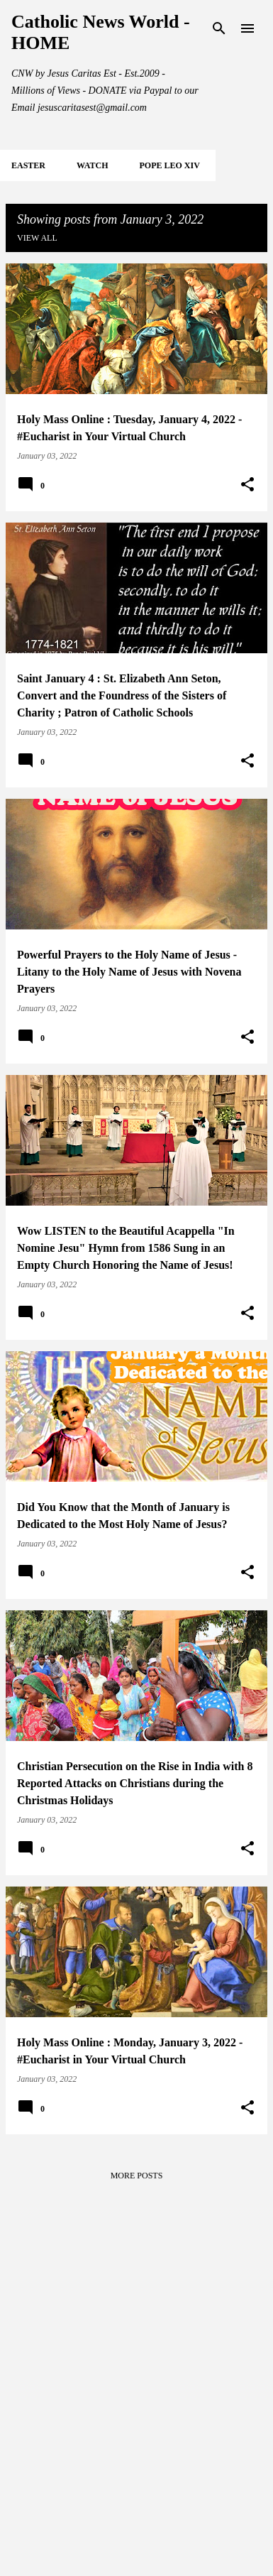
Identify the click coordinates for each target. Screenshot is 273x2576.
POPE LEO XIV (169, 165)
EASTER (28, 165)
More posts (137, 2176)
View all (37, 238)
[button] (247, 485)
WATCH (92, 165)
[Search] (219, 28)
